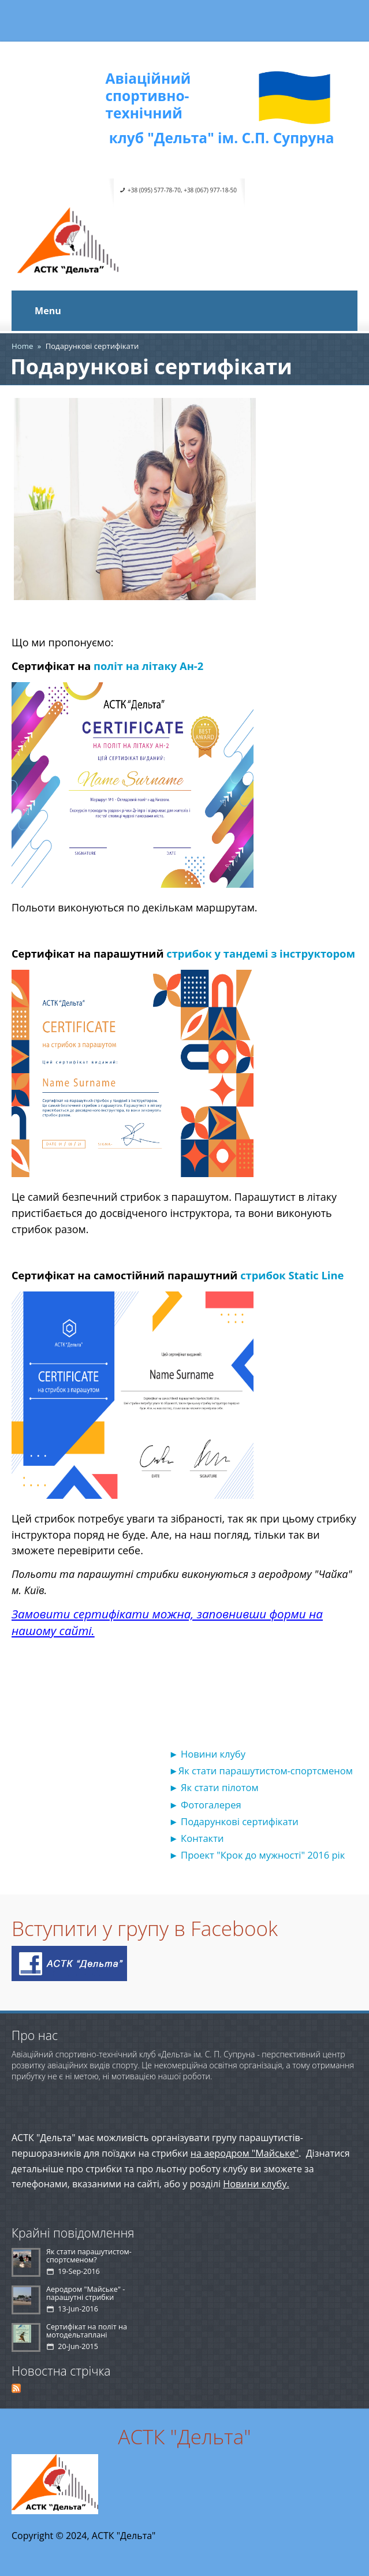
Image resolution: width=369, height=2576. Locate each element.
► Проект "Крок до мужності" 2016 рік (257, 1855)
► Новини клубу (207, 1753)
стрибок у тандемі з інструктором (260, 953)
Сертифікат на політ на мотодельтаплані (86, 2331)
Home (22, 346)
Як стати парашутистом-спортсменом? (89, 2256)
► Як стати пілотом (213, 1787)
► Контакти (196, 1838)
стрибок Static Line (292, 1275)
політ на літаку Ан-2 (148, 665)
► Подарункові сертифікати (233, 1821)
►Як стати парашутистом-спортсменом (260, 1770)
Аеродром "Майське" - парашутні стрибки (85, 2293)
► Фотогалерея (205, 1804)
